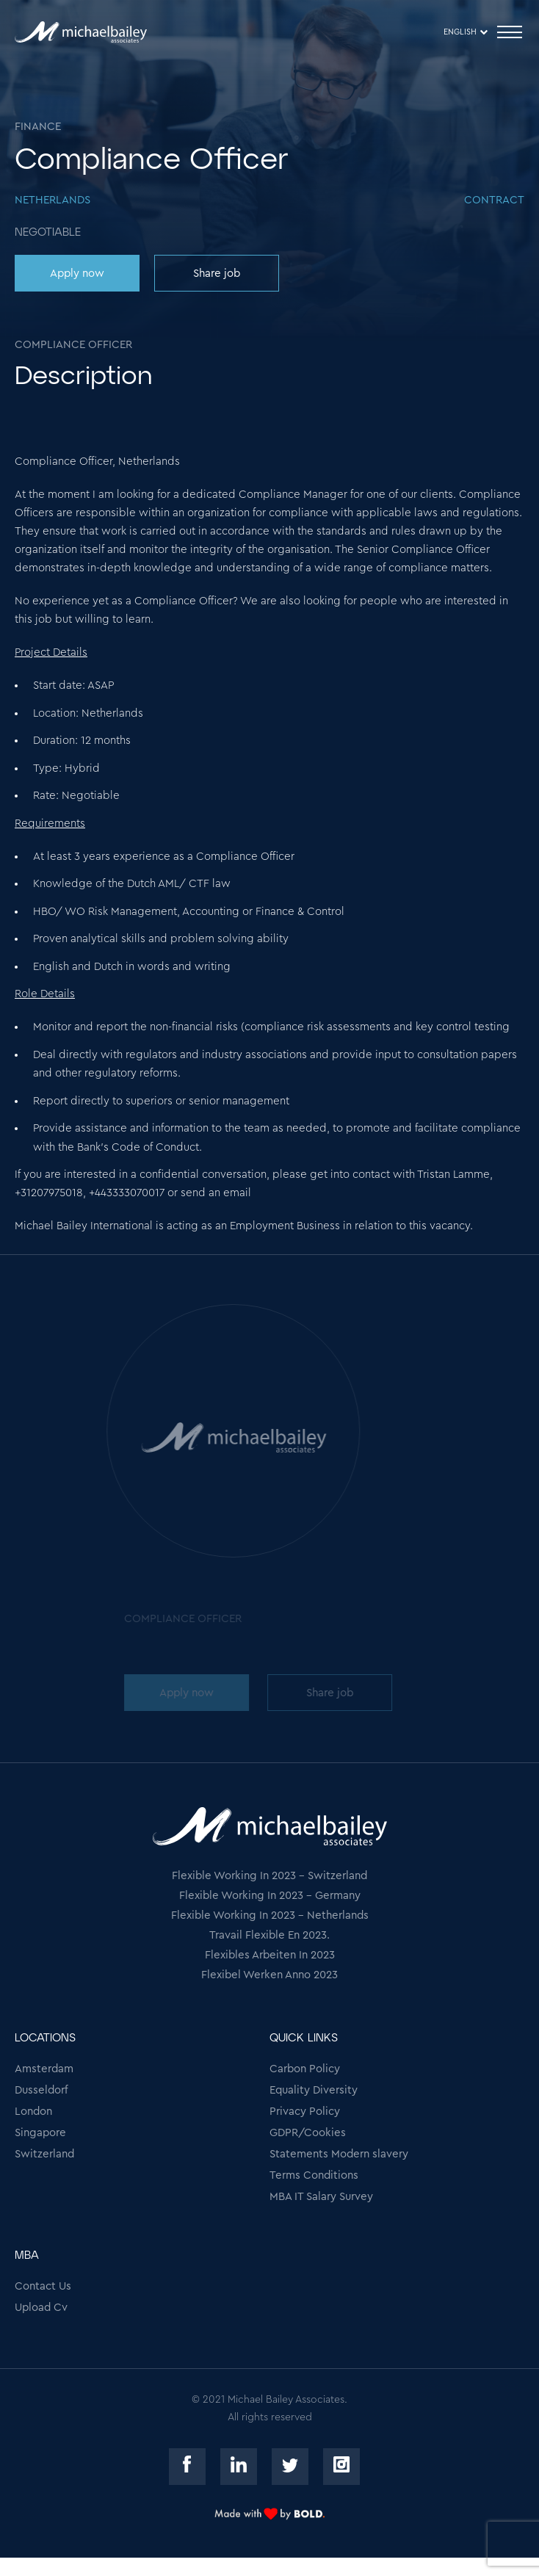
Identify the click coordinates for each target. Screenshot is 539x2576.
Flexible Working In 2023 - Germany (270, 1895)
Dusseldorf (41, 2090)
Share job (216, 273)
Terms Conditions (314, 2175)
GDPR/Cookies (308, 2132)
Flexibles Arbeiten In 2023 (270, 1955)
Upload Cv (41, 2307)
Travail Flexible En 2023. (269, 1935)
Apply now (77, 273)
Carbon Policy (305, 2068)
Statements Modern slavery (339, 2154)
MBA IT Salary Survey (321, 2196)
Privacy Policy (305, 2111)
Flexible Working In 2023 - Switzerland (269, 1875)
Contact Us (43, 2286)
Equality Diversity (314, 2090)
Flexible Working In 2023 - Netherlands (270, 1915)
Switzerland (44, 2154)
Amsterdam (44, 2068)
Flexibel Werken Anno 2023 (269, 1974)
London (33, 2111)
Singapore (40, 2132)
